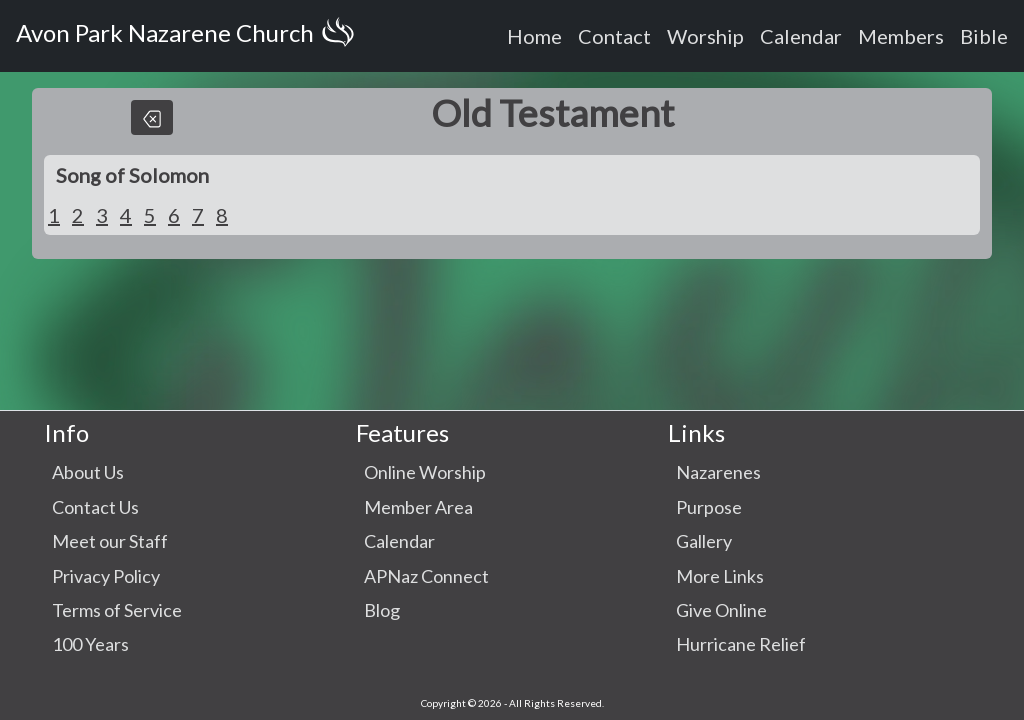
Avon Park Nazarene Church (189, 36)
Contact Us (95, 507)
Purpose (709, 507)
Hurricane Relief (741, 644)
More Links (720, 576)
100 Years (90, 644)
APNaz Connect (426, 576)
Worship (705, 36)
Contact (614, 36)
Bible (984, 36)
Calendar (801, 36)
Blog (382, 610)
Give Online (721, 610)
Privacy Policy (106, 576)
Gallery (704, 541)
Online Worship (425, 472)
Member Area (418, 507)
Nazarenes (718, 472)
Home (534, 36)
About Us (88, 472)
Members (901, 36)
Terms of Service (117, 610)
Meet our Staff (110, 541)
